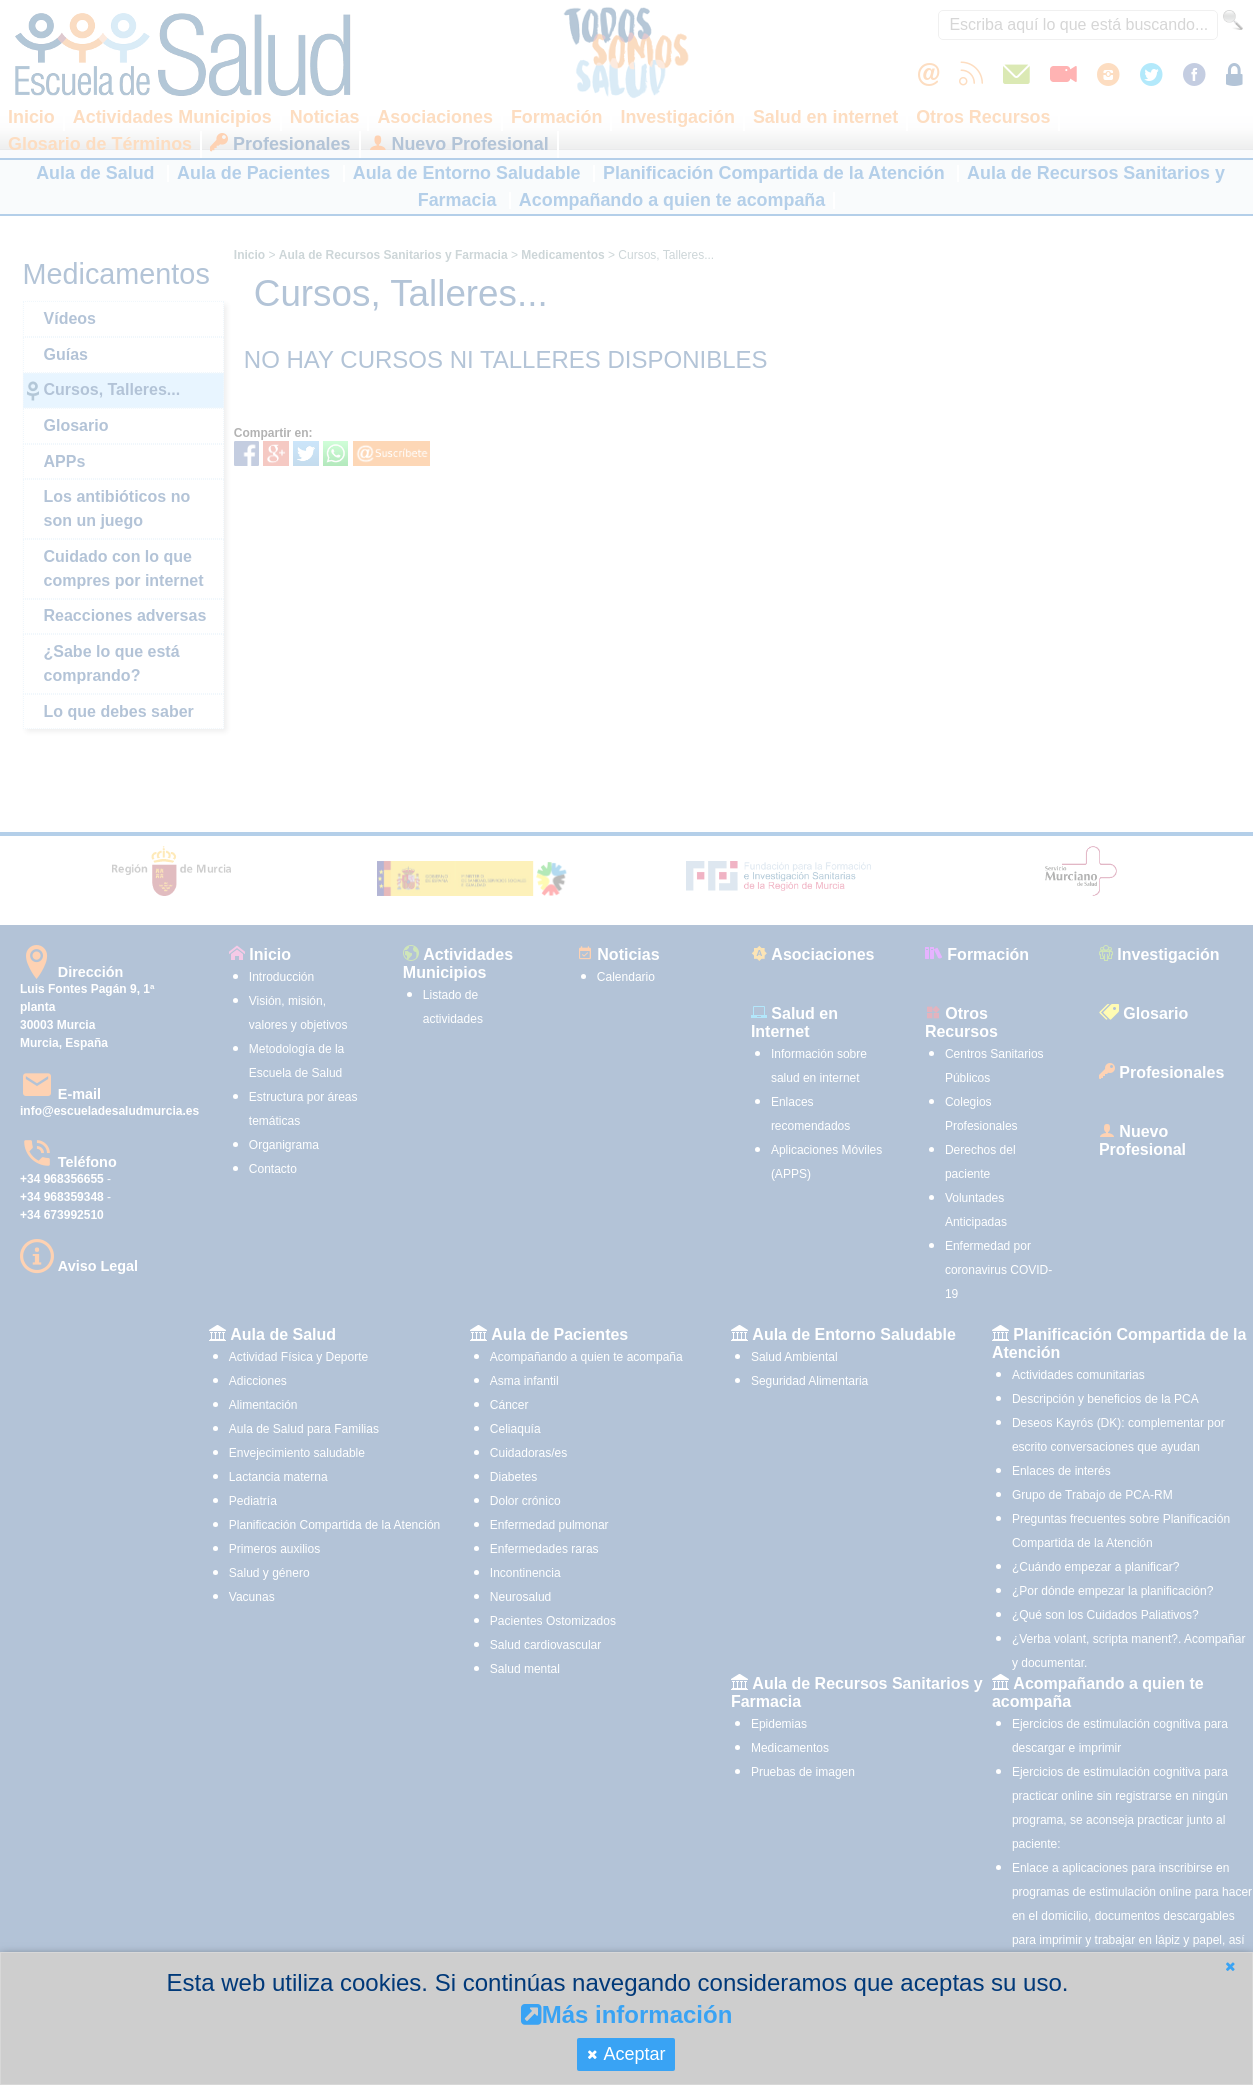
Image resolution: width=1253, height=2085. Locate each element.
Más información (627, 2014)
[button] (1230, 1966)
